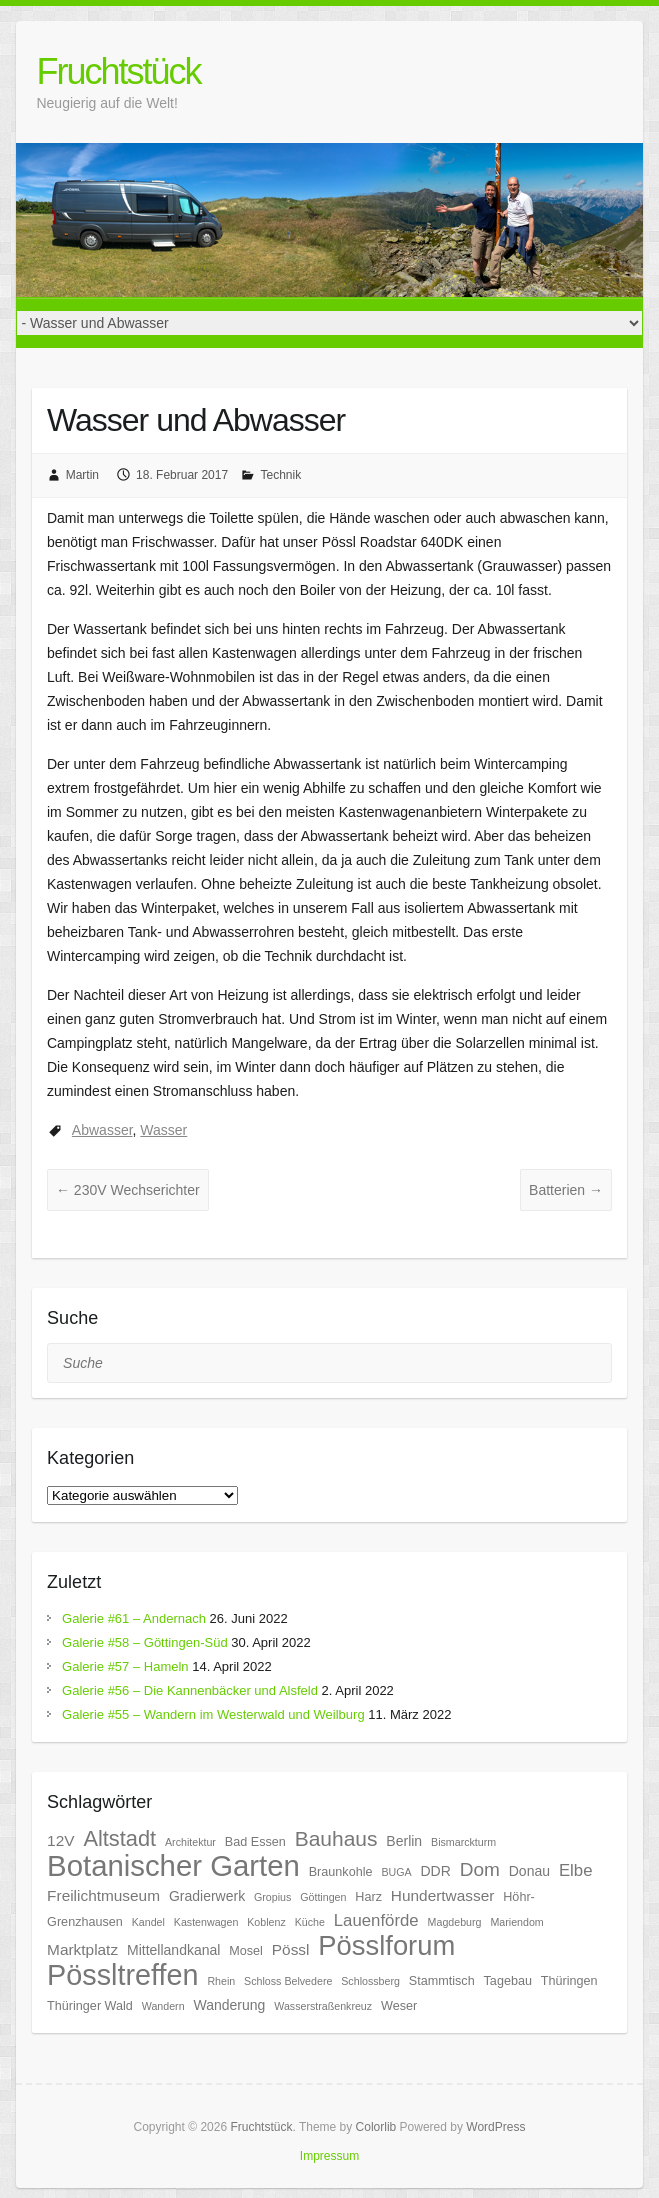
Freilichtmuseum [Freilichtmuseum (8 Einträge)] (103, 1895)
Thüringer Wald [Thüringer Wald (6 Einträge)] (90, 2006)
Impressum (329, 2156)
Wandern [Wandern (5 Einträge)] (163, 2006)
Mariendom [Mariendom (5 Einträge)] (516, 1922)
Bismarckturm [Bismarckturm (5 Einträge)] (463, 1842)
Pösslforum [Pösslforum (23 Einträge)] (386, 1945)
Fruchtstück (118, 71)
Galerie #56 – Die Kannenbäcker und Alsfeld (190, 1690)
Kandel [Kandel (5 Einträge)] (148, 1922)
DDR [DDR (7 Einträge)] (435, 1871)
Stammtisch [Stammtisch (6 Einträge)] (442, 1981)
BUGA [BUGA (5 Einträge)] (396, 1872)
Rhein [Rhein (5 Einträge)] (221, 1981)
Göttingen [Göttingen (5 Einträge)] (323, 1897)
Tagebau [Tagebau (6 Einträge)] (508, 1981)
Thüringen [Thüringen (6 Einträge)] (569, 1981)
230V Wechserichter (128, 1190)
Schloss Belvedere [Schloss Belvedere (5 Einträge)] (288, 1981)
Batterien (566, 1190)
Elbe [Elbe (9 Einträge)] (576, 1870)
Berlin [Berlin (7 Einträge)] (404, 1841)
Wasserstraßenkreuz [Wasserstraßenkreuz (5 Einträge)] (323, 2006)
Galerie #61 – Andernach (134, 1618)
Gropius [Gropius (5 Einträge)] (272, 1897)
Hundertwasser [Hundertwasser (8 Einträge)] (443, 1895)
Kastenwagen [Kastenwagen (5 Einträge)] (206, 1922)
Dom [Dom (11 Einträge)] (480, 1869)
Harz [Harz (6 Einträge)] (368, 1897)
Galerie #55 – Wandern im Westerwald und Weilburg (213, 1714)
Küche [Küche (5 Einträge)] (310, 1922)
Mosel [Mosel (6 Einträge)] (246, 1951)
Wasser (163, 1130)
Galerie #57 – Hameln (125, 1666)
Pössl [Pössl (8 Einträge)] (291, 1949)
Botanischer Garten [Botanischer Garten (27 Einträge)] (173, 1865)
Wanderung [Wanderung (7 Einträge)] (229, 2005)
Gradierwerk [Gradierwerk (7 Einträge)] (207, 1896)
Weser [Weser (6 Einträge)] (399, 2006)
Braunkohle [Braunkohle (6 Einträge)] (341, 1872)
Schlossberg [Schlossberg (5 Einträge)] (370, 1981)
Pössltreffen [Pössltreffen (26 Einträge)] (122, 1975)
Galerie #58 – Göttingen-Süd (145, 1642)
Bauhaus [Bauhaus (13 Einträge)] (336, 1838)
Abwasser (102, 1130)
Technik (280, 475)
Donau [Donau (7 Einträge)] (529, 1871)
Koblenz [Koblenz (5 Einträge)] (266, 1922)
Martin (82, 475)
